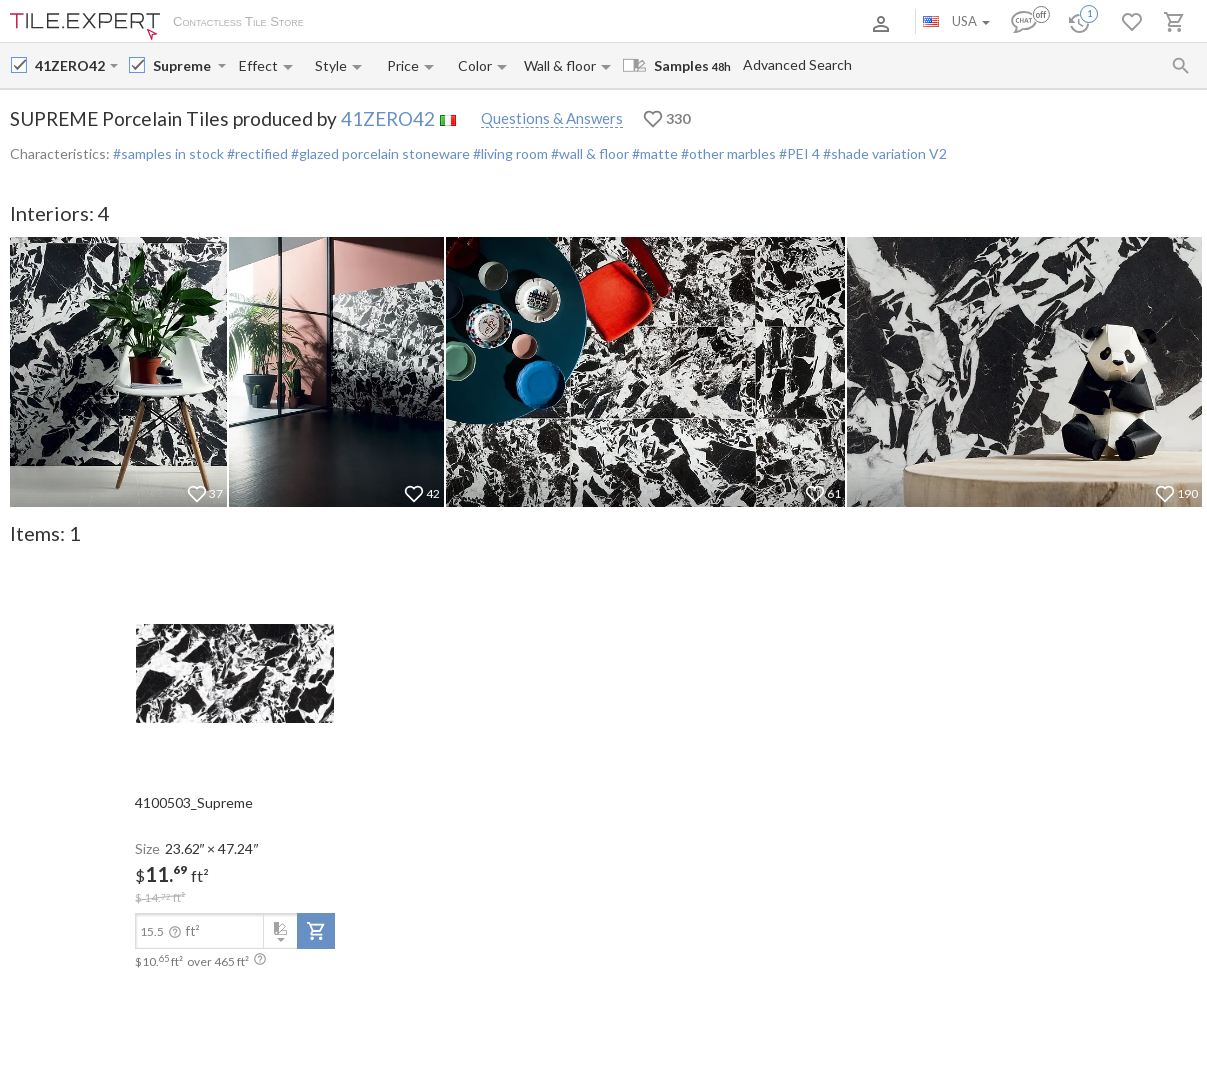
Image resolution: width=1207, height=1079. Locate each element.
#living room (509, 153)
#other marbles (727, 153)
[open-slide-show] (235, 672)
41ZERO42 (388, 118)
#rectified (256, 153)
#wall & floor (588, 153)
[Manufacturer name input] (70, 65)
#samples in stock (168, 153)
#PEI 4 (799, 153)
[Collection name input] (183, 65)
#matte (653, 153)
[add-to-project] (316, 931)
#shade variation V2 (885, 153)
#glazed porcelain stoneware (379, 153)
